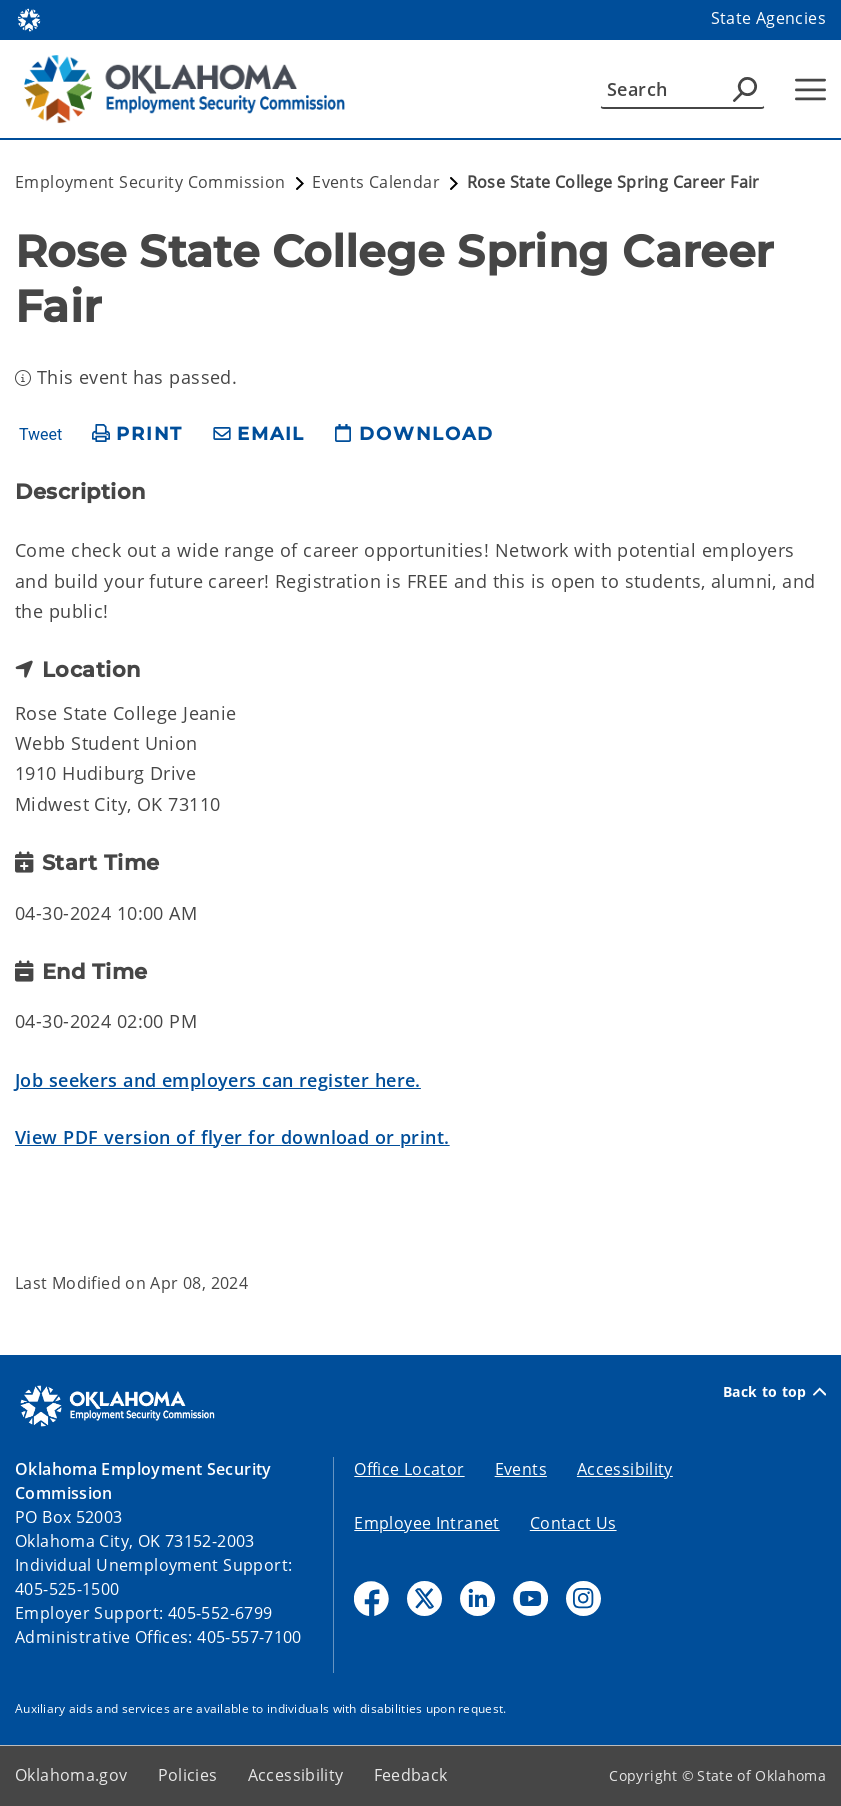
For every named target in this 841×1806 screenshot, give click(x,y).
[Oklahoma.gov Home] (29, 18)
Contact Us (573, 1523)
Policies (188, 1775)
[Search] (682, 89)
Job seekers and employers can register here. (218, 1080)
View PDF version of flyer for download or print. (232, 1137)
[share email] (259, 434)
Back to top (774, 1392)
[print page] (137, 434)
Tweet (40, 435)
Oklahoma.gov (71, 1775)
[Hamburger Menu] (810, 89)
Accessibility (625, 1469)
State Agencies (768, 18)
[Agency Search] (745, 89)
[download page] (414, 434)
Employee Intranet (426, 1523)
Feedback (411, 1775)
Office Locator (409, 1469)
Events (521, 1469)
